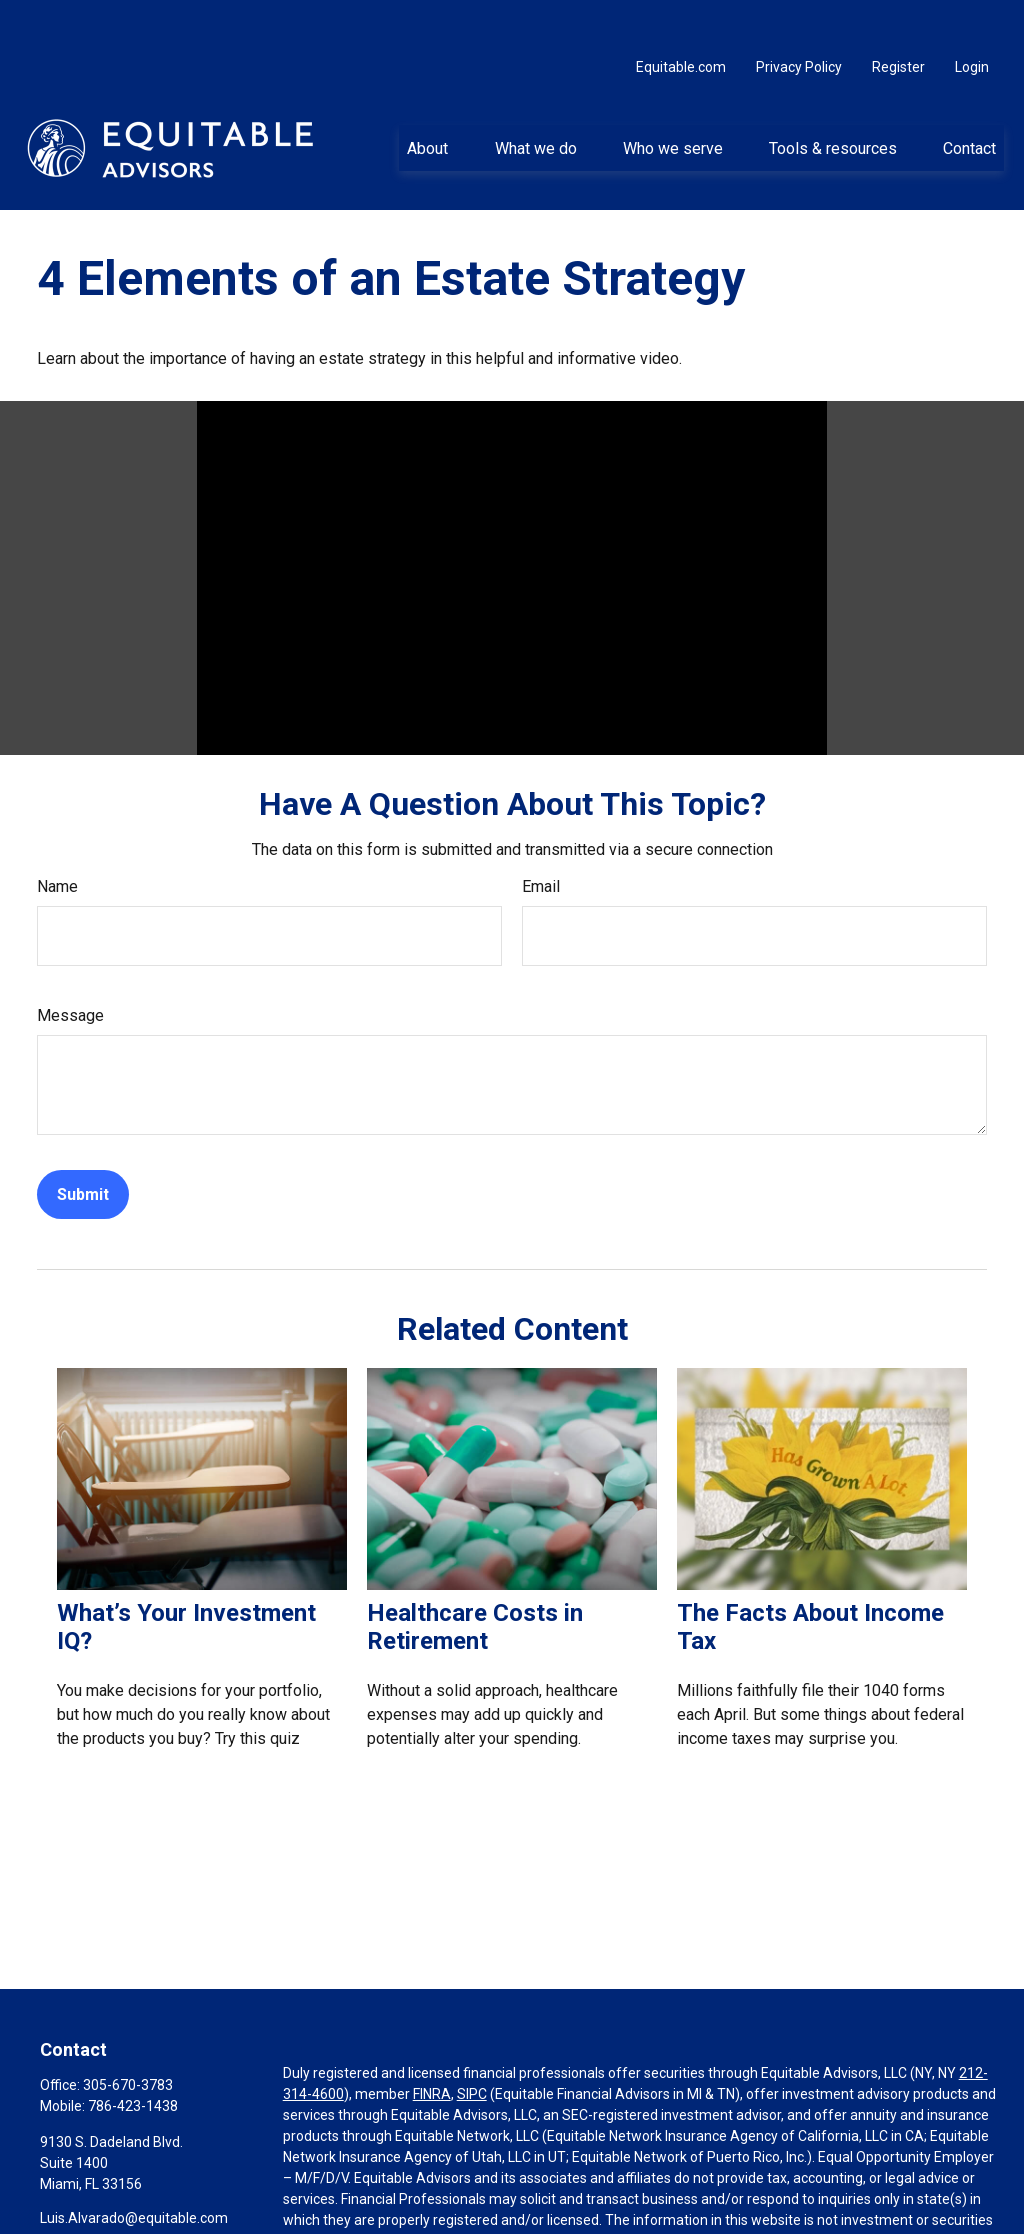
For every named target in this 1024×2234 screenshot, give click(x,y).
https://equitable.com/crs (363, 2215)
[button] (428, 101)
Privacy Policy (799, 20)
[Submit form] (83, 1147)
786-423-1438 (133, 2059)
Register (898, 20)
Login (972, 20)
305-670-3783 (128, 2038)
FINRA (432, 2047)
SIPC (472, 2047)
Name (57, 839)
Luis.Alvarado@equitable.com (134, 2171)
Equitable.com (681, 20)
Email (541, 839)
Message (70, 968)
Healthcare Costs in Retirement (475, 1580)
